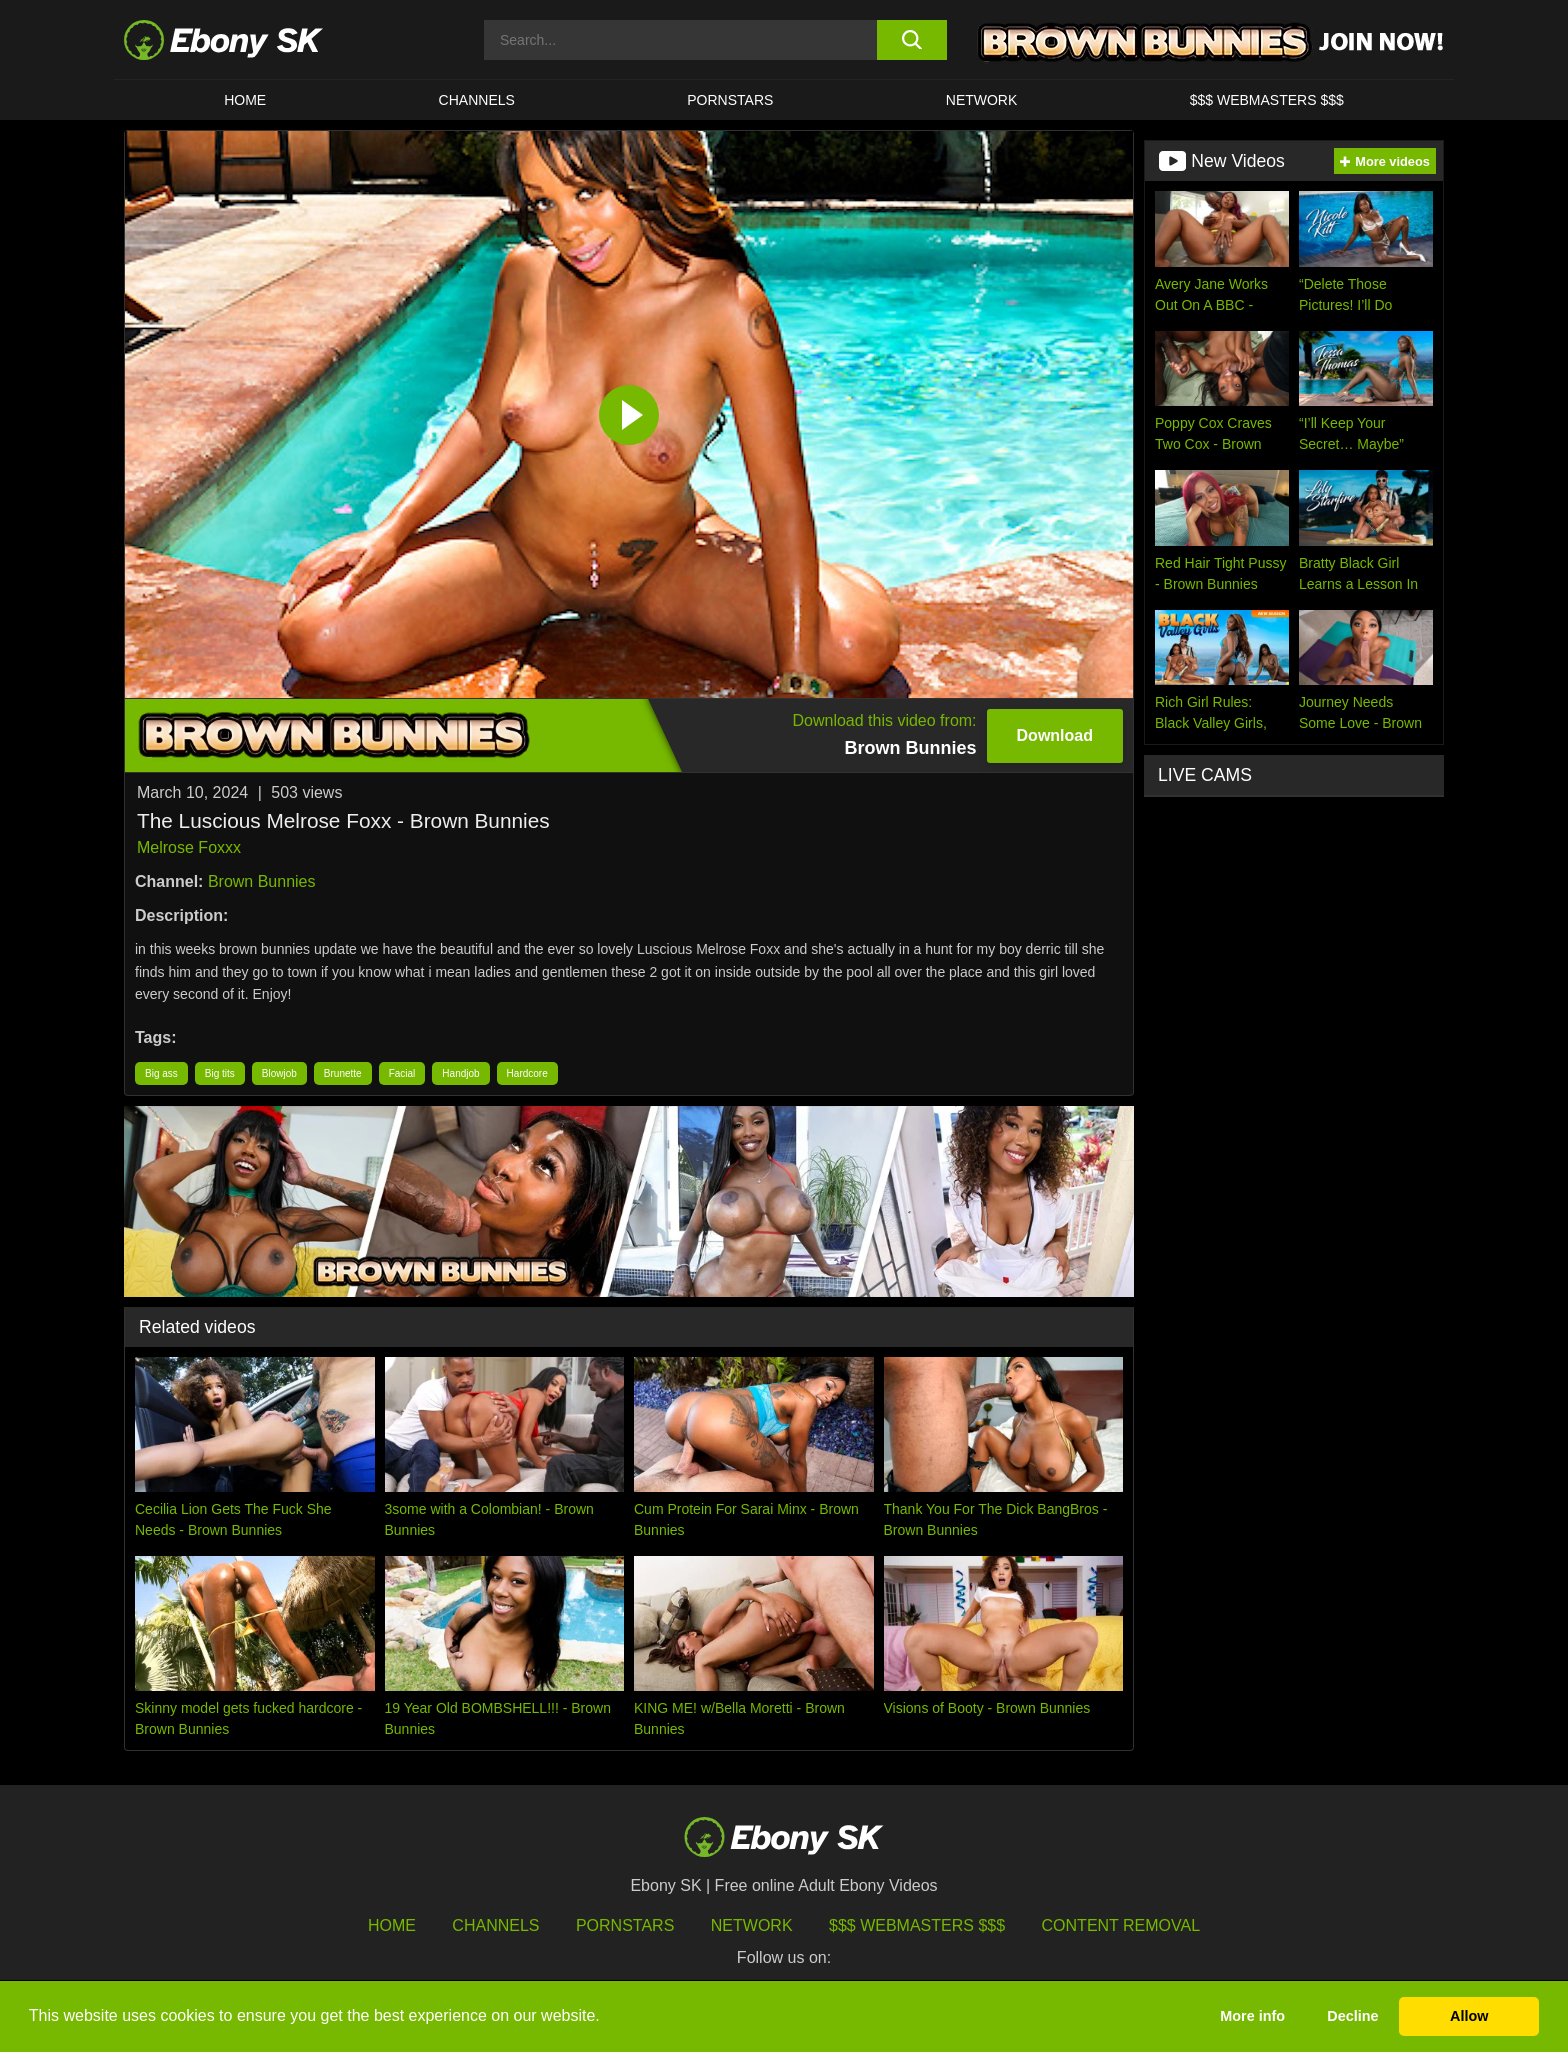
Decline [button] (1352, 2016)
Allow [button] (1469, 2016)
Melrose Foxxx (189, 847)
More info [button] (1252, 2016)
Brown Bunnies (262, 881)
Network (982, 100)
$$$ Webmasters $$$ (1267, 100)
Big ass (161, 1073)
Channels (477, 100)
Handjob (460, 1073)
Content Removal (1121, 1925)
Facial (402, 1073)
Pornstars (730, 100)
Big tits (220, 1073)
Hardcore (527, 1073)
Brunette (343, 1073)
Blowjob (279, 1073)
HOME (245, 100)
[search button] (911, 40)
